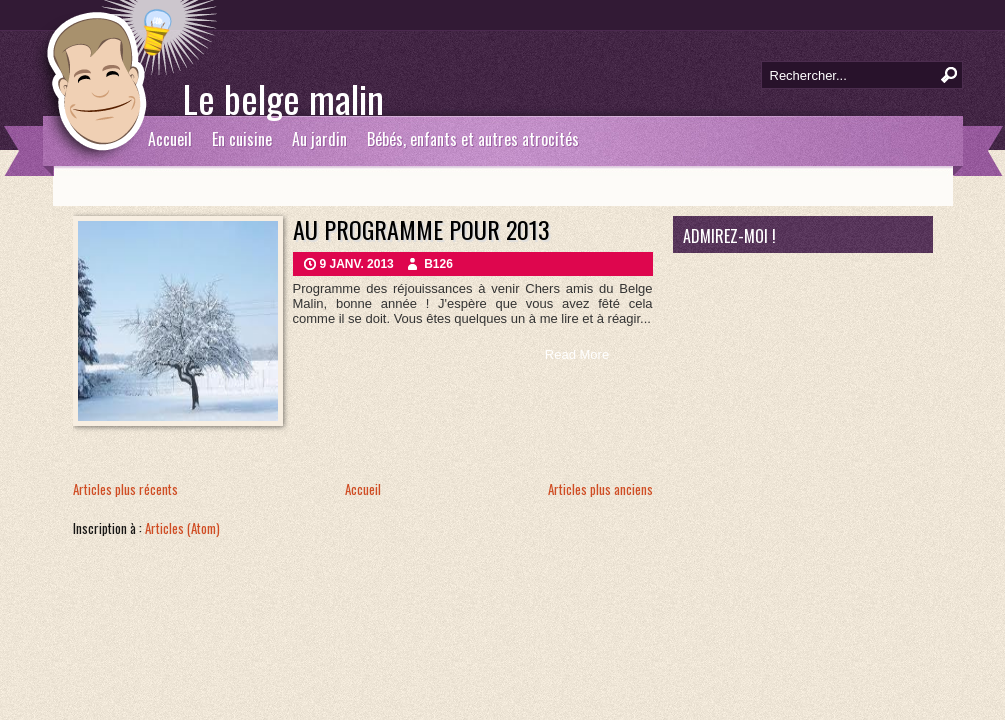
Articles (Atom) (182, 528)
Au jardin (319, 139)
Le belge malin (283, 98)
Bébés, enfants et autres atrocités (473, 139)
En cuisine (242, 139)
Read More (577, 354)
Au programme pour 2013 (421, 229)
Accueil (170, 139)
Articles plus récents (125, 489)
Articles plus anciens (600, 489)
